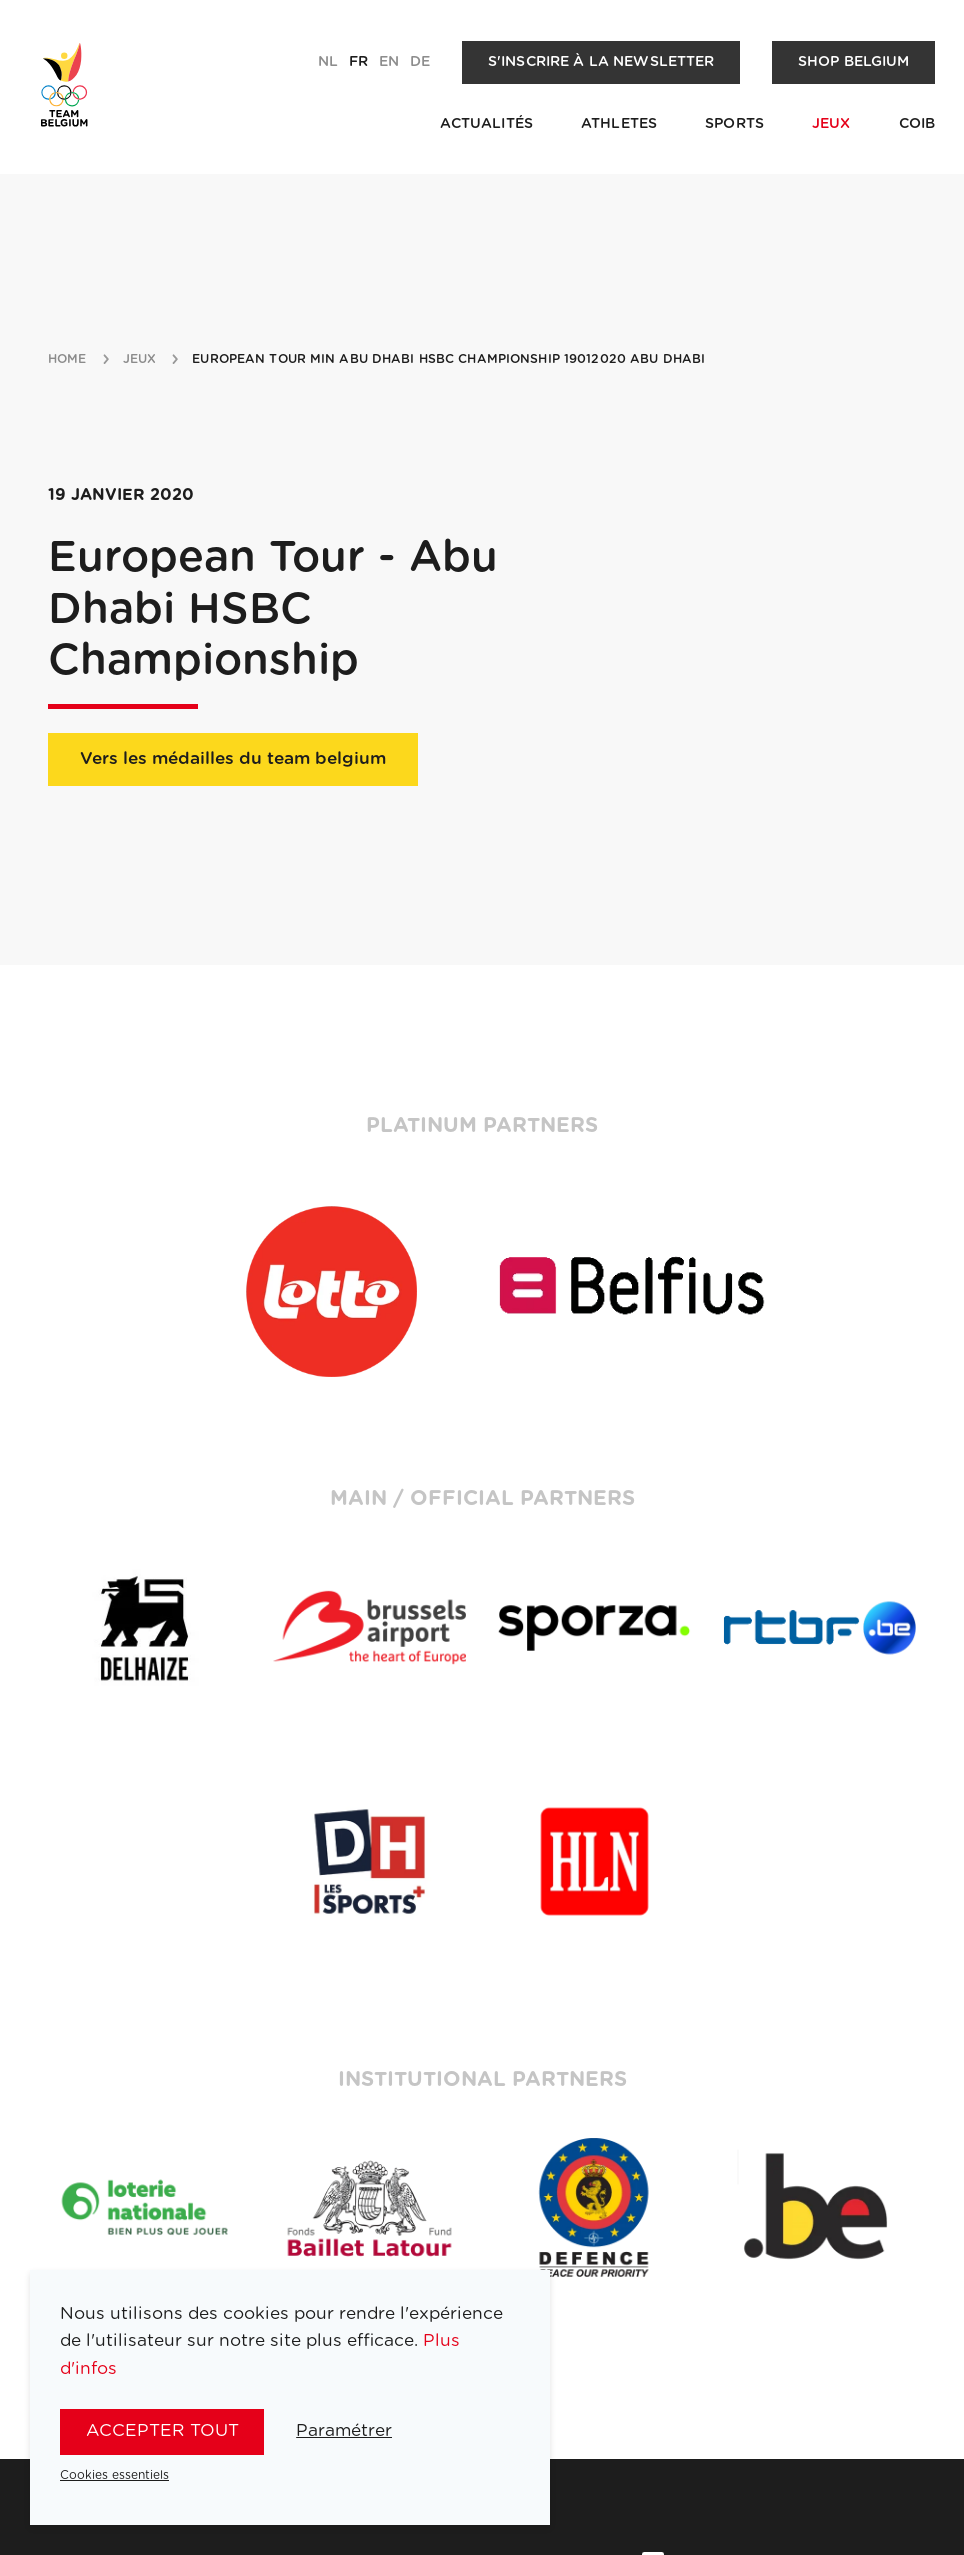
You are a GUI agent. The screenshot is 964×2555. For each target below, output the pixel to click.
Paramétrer (344, 2430)
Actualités (486, 124)
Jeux (831, 124)
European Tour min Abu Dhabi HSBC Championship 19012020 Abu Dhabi (448, 359)
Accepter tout (162, 2430)
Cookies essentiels (114, 2475)
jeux (140, 359)
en (389, 62)
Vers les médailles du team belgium (233, 758)
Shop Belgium (854, 62)
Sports (734, 124)
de (420, 62)
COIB (917, 124)
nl (328, 62)
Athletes (619, 124)
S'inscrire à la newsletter (601, 62)
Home (67, 359)
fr (358, 62)
